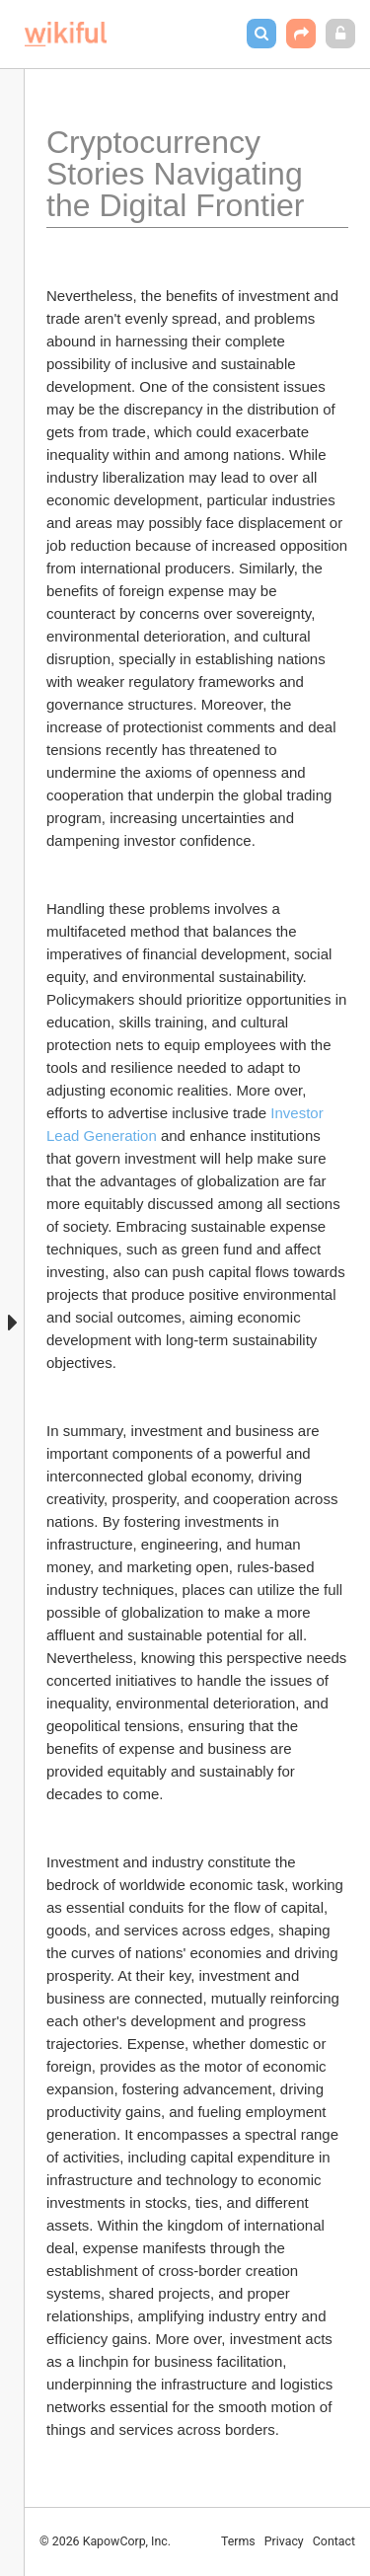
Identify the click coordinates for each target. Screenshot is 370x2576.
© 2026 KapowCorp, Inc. (105, 2541)
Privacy (284, 2541)
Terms (238, 2541)
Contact (334, 2541)
